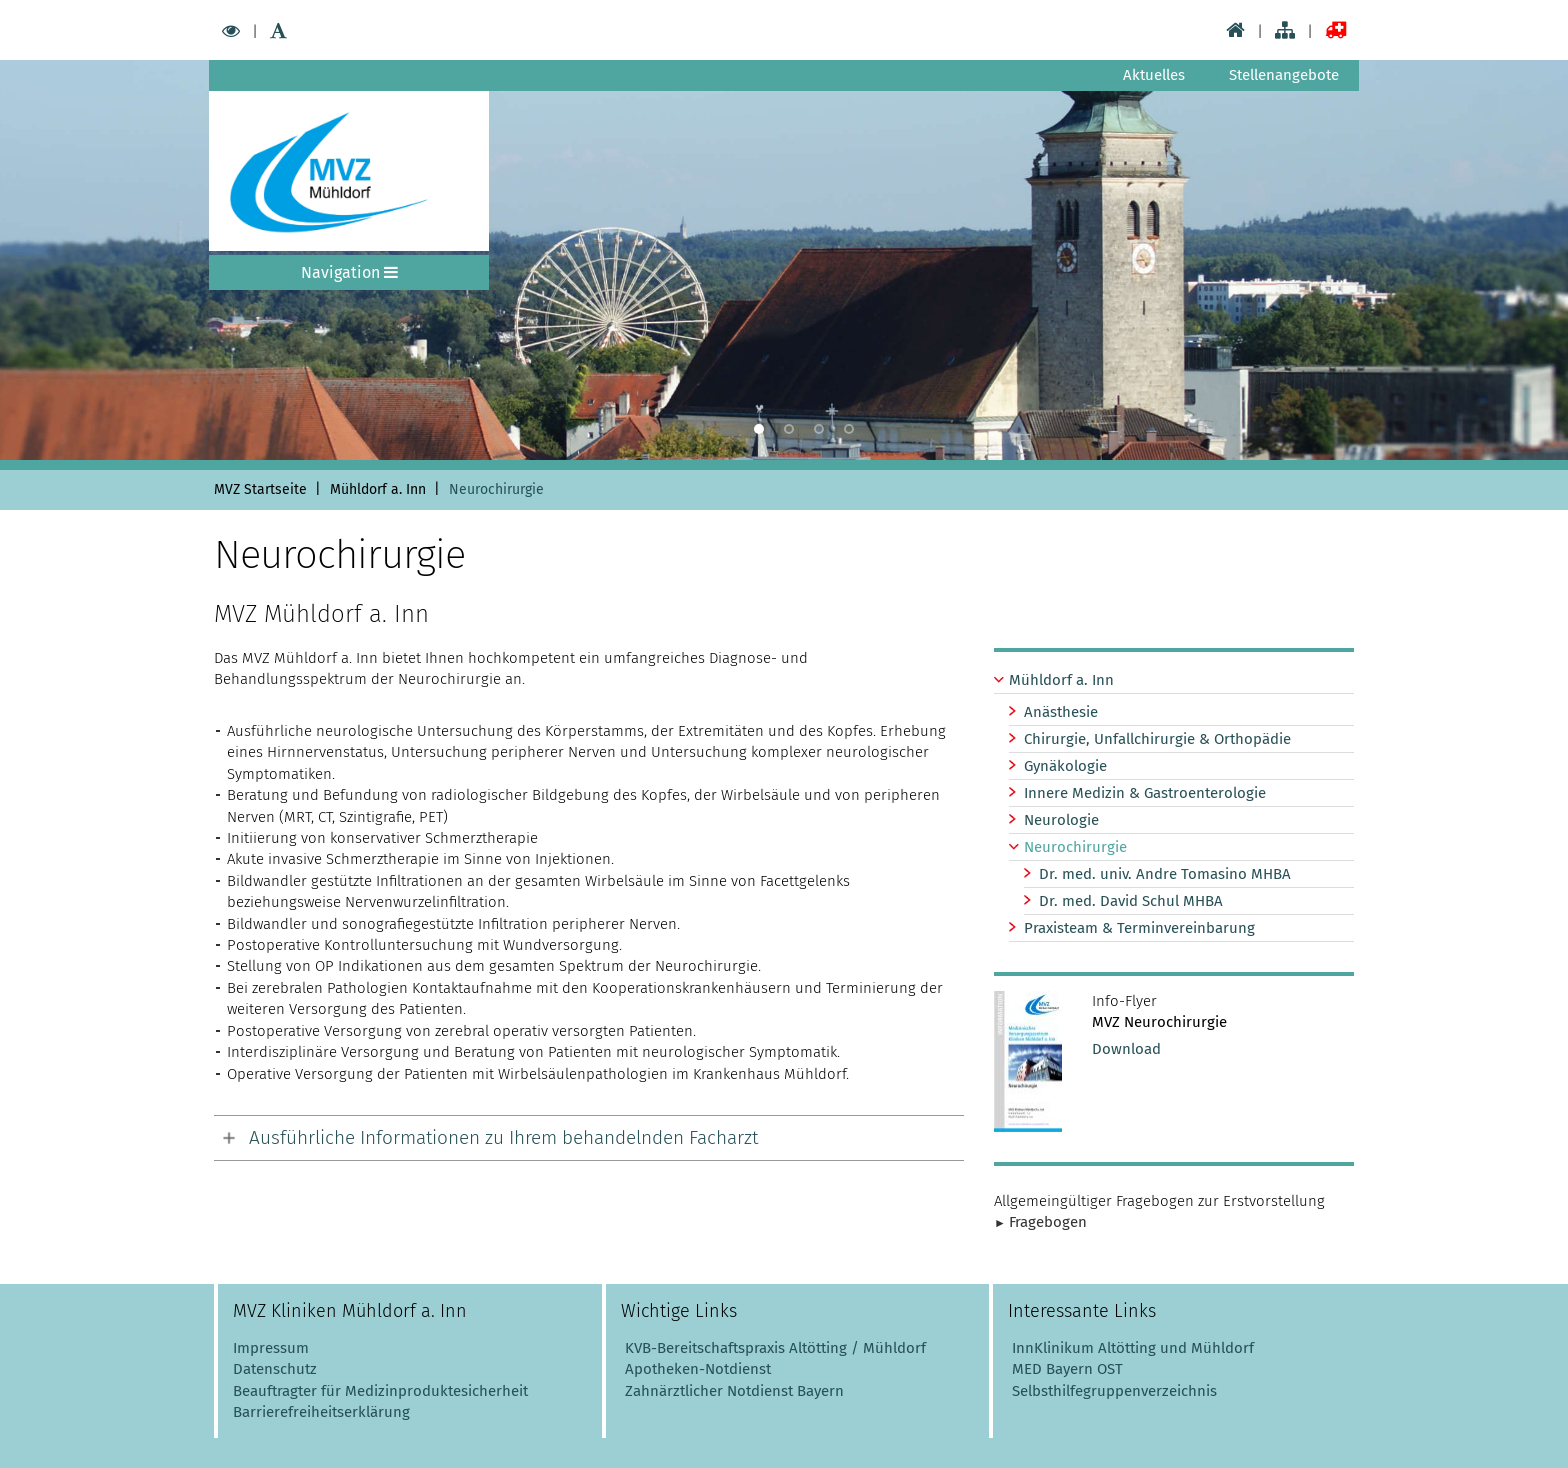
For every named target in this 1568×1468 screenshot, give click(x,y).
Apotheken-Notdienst (696, 1369)
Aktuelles (1154, 75)
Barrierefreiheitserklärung (321, 1412)
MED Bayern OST (1067, 1369)
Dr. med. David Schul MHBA (1131, 901)
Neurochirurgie (1075, 847)
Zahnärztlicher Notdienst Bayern (732, 1391)
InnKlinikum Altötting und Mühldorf (1133, 1348)
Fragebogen (1048, 1222)
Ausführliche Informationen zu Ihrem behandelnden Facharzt (503, 1137)
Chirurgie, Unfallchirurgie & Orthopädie (1157, 739)
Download (1126, 1049)
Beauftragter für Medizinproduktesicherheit (380, 1391)
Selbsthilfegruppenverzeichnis (1114, 1391)
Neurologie (1061, 820)
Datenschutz (275, 1369)
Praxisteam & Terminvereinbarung (1139, 928)
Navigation (349, 272)
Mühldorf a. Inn (1061, 680)
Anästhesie (1061, 712)
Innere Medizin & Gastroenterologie (1145, 793)
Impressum (271, 1348)
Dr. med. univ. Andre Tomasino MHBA (1165, 874)
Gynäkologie (1065, 766)
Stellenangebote (1284, 75)
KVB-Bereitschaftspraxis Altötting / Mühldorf (775, 1348)
